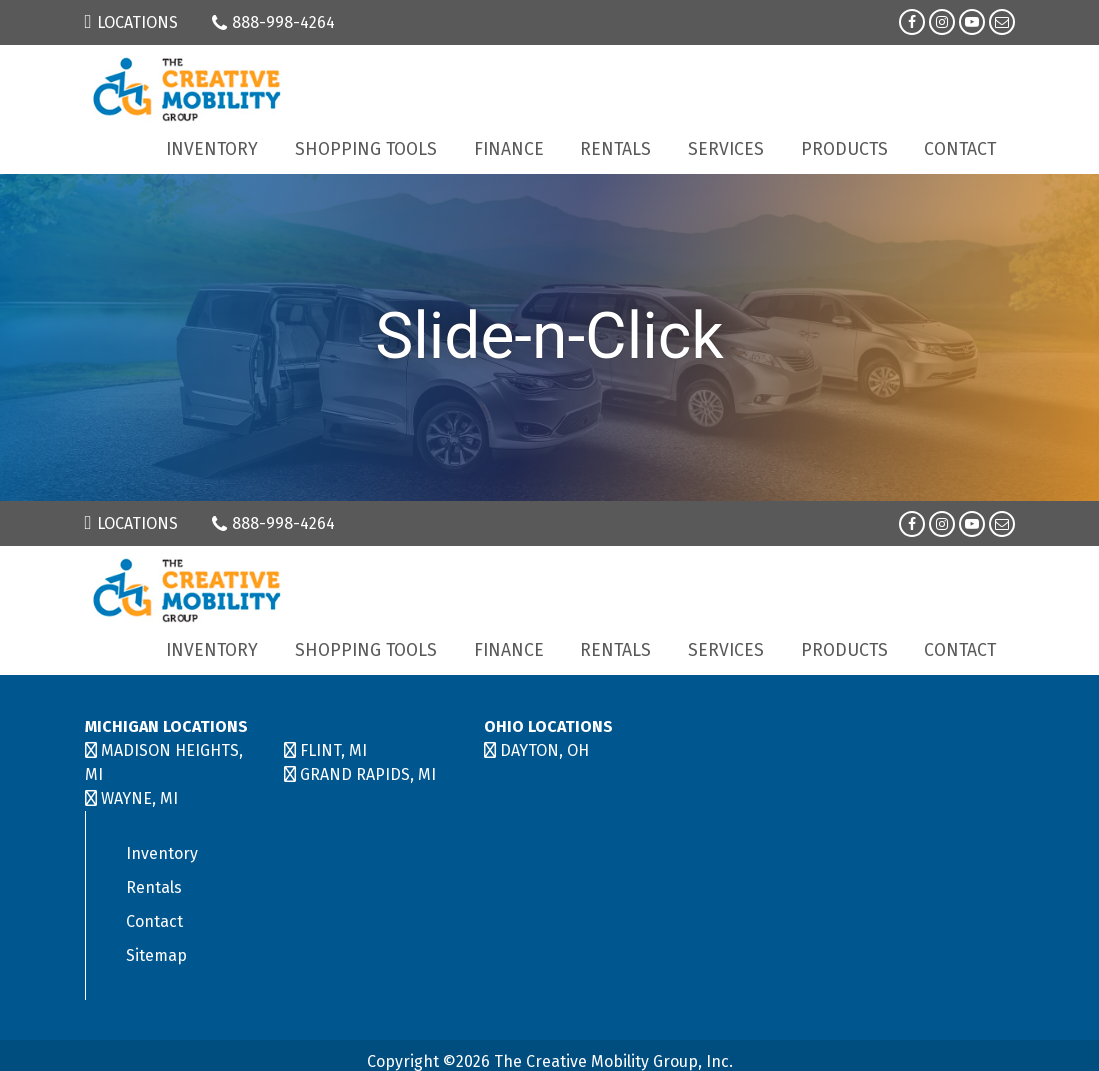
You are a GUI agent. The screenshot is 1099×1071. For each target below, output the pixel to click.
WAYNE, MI (139, 798)
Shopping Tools (366, 149)
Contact (960, 149)
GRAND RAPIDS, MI (368, 774)
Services (726, 149)
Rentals (615, 149)
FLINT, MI (333, 750)
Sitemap (156, 955)
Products (844, 149)
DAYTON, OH (544, 750)
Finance (509, 149)
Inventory (212, 149)
